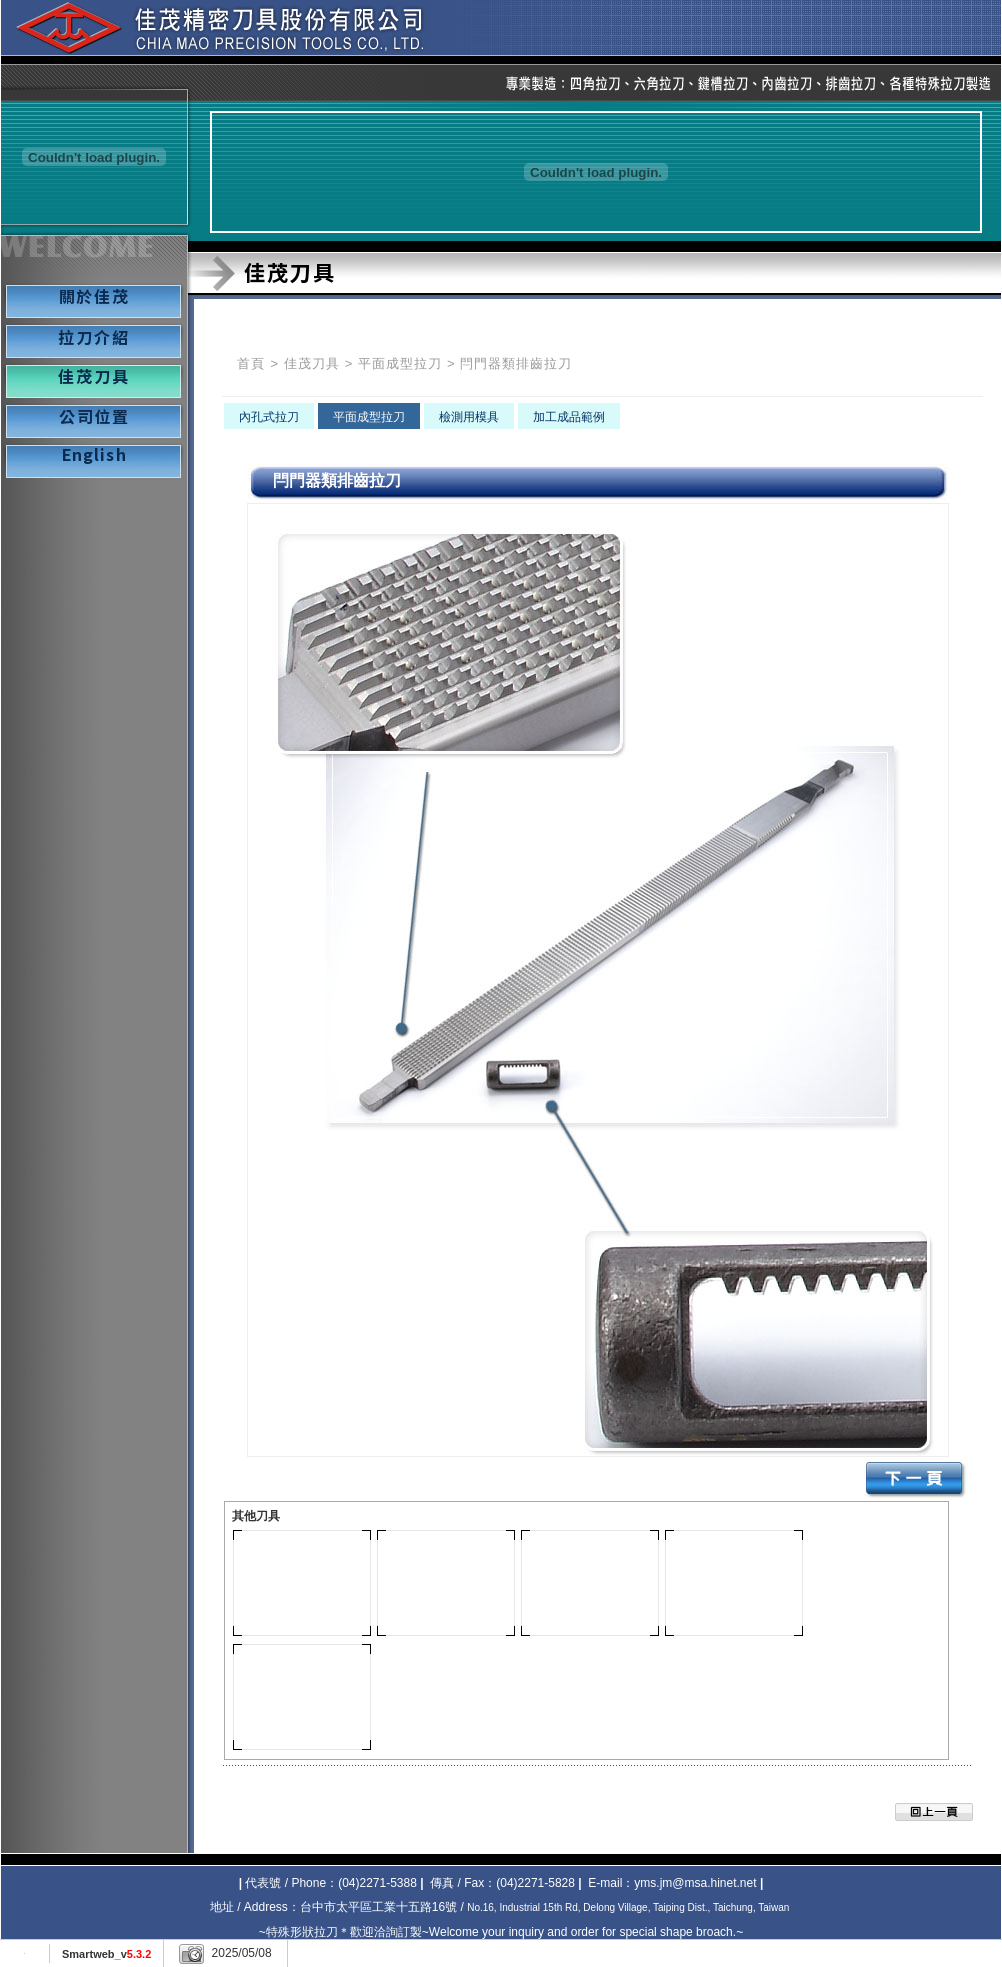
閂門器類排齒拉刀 (516, 363)
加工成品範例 (569, 417)
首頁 (251, 363)
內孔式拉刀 (269, 417)
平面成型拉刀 (400, 363)
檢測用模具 (469, 417)
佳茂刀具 (312, 363)
